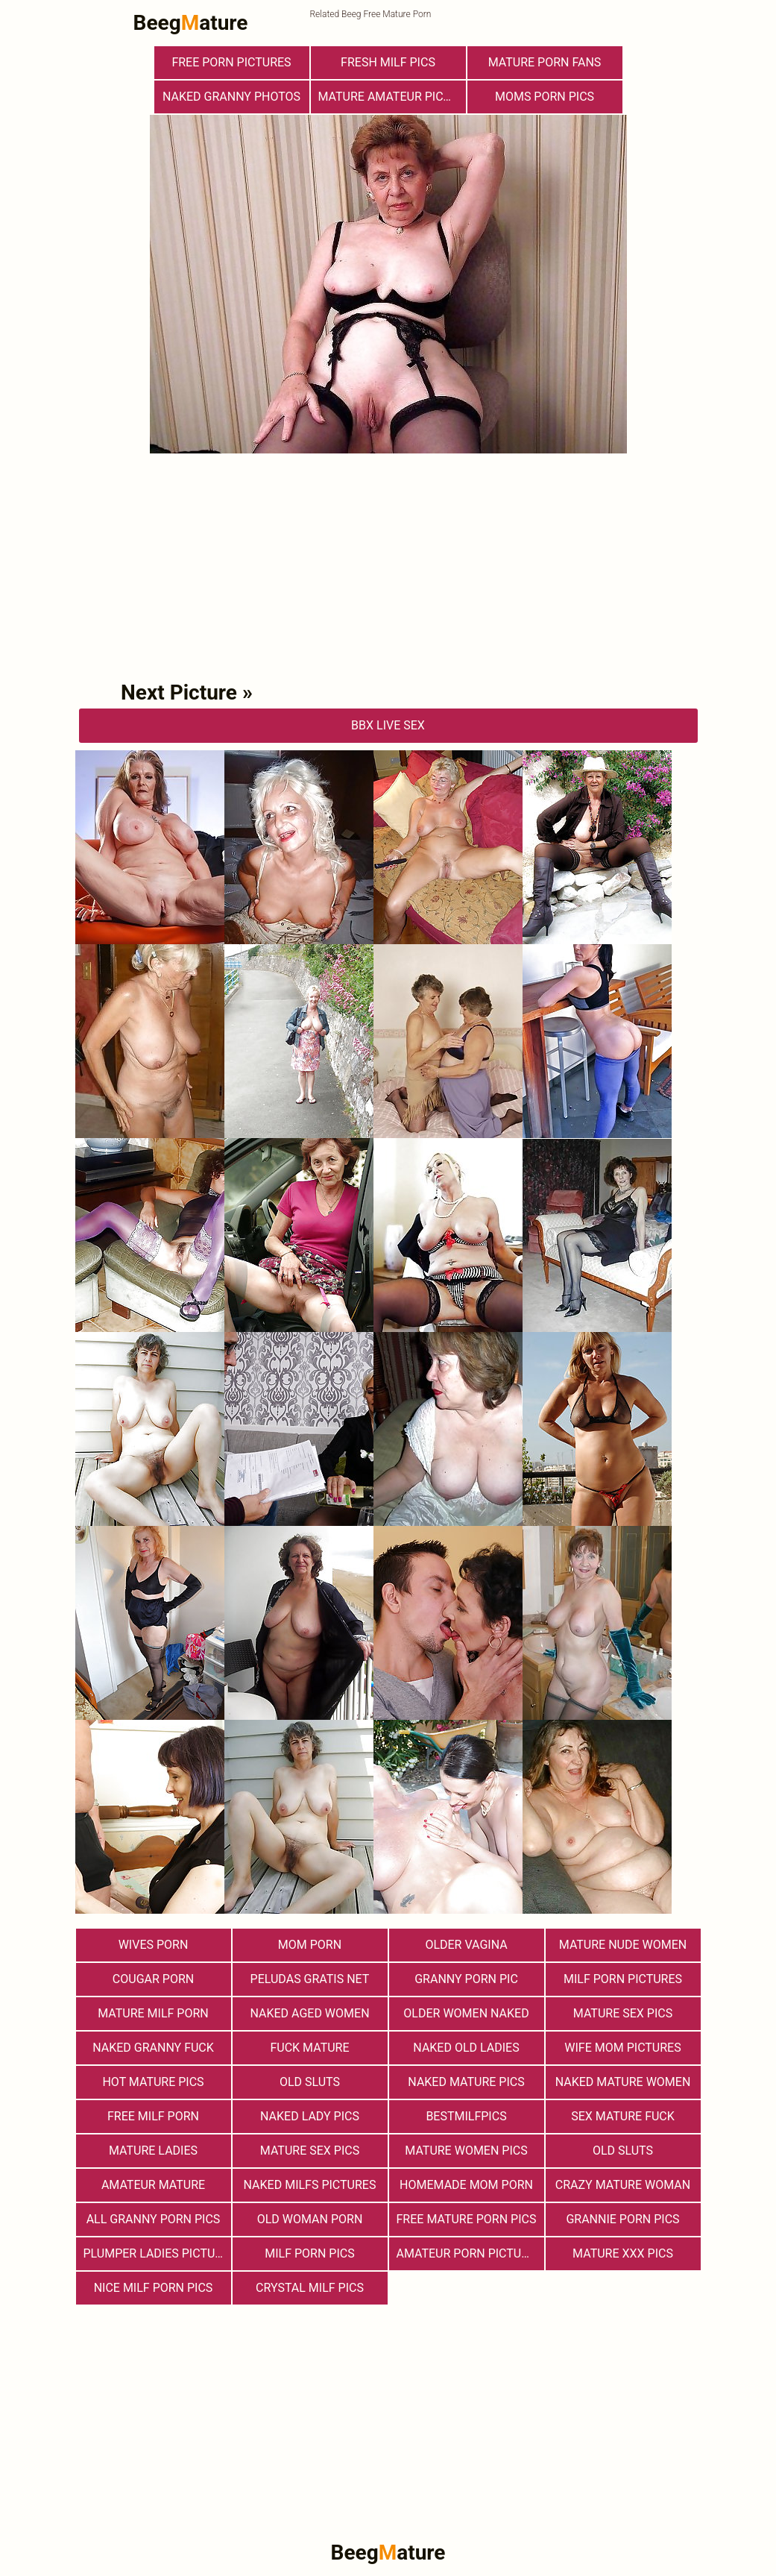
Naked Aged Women (309, 2013)
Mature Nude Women (623, 1945)
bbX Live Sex (388, 725)
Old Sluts (310, 2082)
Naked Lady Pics (309, 2116)
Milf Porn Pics (309, 2253)
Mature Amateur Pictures (392, 96)
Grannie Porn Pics (622, 2219)
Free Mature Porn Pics (467, 2219)
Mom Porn (309, 1945)
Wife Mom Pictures (622, 2048)
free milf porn (153, 2116)
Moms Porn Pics (544, 96)
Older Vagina (466, 1945)
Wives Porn (154, 1945)
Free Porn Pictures (231, 62)
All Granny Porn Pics (153, 2219)
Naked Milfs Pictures (310, 2185)
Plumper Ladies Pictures (157, 2253)
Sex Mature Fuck (623, 2116)
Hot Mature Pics (153, 2082)
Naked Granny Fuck (153, 2048)
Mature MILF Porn (153, 2013)
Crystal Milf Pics (310, 2288)
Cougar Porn (153, 1979)
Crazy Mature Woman (622, 2185)
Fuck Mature (309, 2048)
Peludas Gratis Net (310, 1979)
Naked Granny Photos (231, 96)
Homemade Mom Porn (466, 2185)
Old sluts (623, 2150)
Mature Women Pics (466, 2150)
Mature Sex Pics (622, 2013)
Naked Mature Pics (466, 2082)
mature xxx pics (622, 2253)
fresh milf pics (388, 62)
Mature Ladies (153, 2150)
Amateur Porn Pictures (470, 2253)
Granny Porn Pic (466, 1979)
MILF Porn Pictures (623, 1979)
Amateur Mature (153, 2185)
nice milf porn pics (153, 2288)
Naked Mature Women (623, 2082)
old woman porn (310, 2219)
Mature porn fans (545, 62)
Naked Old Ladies (466, 2048)
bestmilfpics (466, 2116)
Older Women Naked (466, 2013)
